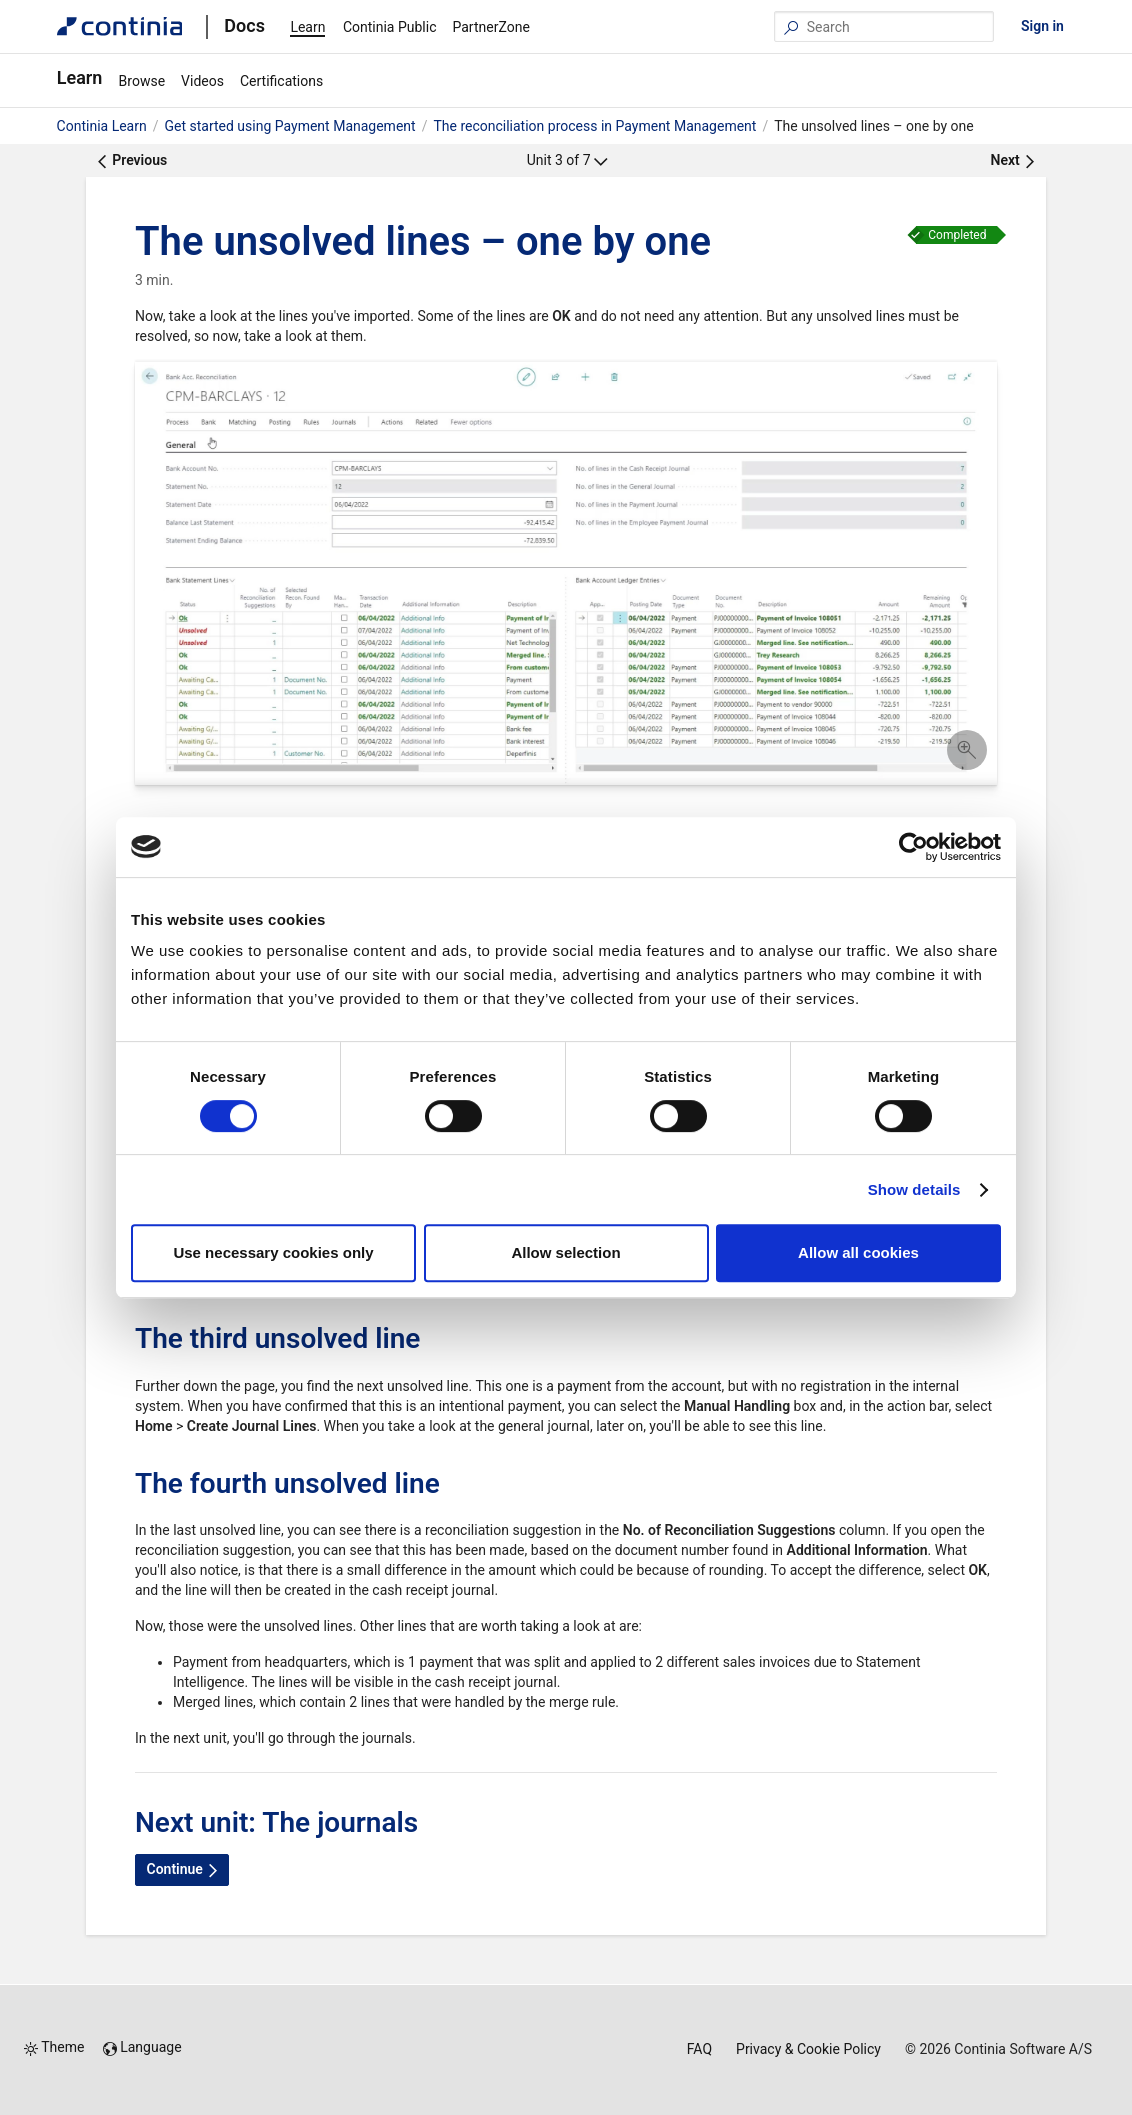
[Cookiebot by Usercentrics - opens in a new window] (913, 847)
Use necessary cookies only (273, 1252)
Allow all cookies (858, 1252)
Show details (914, 1189)
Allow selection (565, 1252)
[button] (566, 576)
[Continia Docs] (120, 26)
